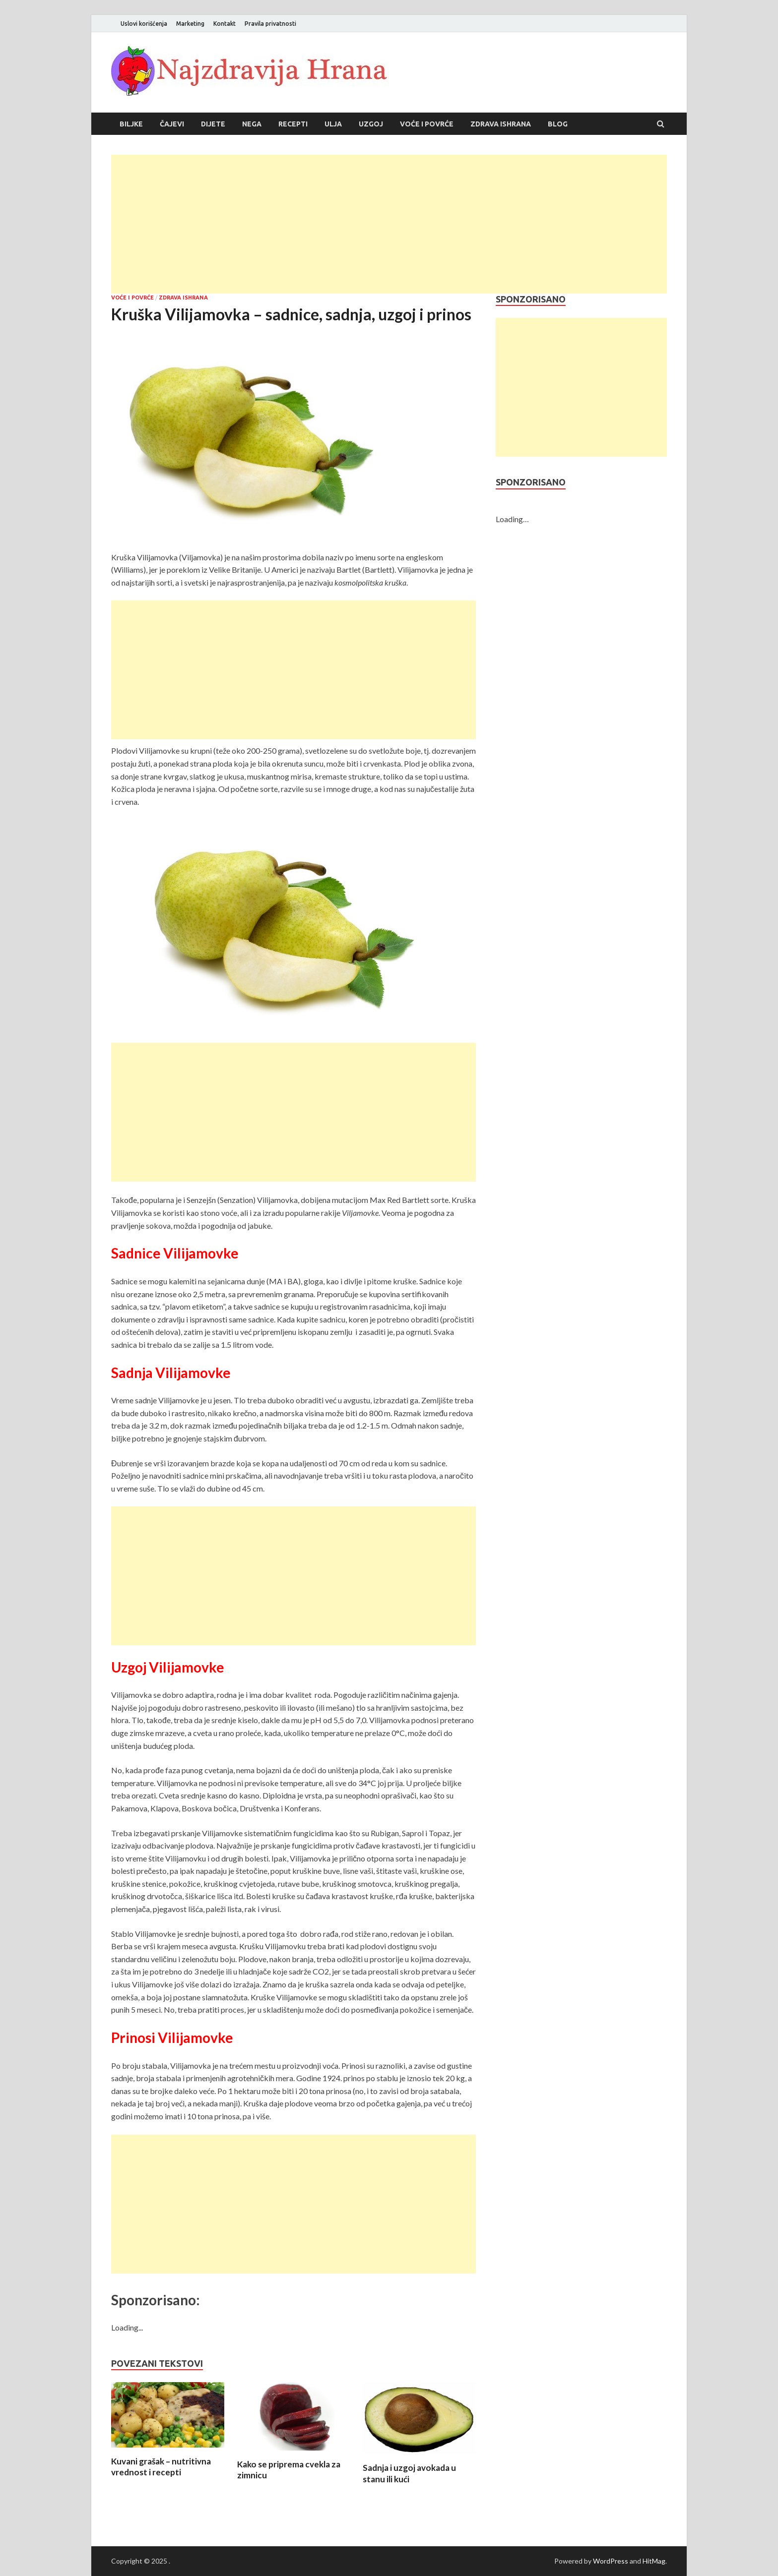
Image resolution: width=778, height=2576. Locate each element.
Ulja (333, 124)
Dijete (213, 124)
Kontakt (224, 23)
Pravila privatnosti (270, 23)
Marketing (190, 23)
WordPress (610, 2561)
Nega (251, 124)
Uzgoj (371, 124)
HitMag (654, 2561)
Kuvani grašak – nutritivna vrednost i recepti (161, 2466)
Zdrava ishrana (500, 124)
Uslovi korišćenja (144, 23)
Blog (558, 124)
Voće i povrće (427, 124)
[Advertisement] (389, 224)
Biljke (131, 124)
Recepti (293, 124)
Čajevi (172, 124)
